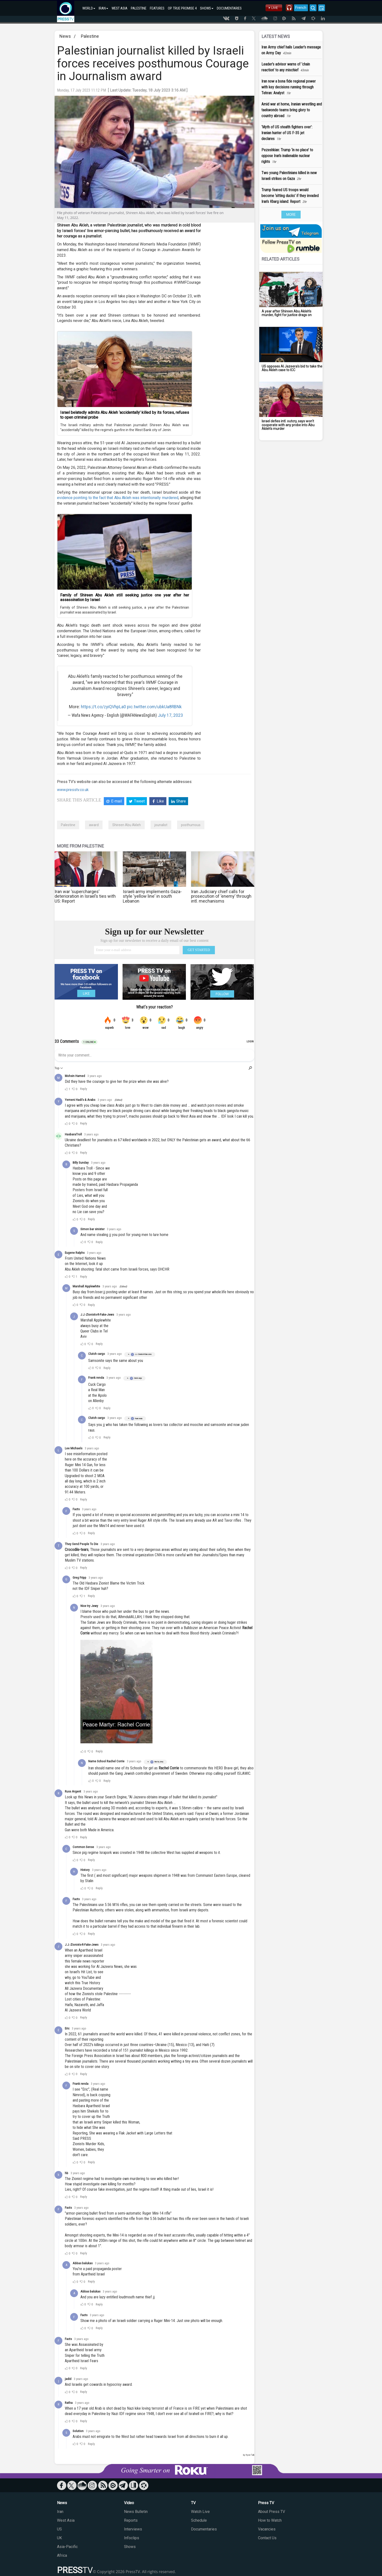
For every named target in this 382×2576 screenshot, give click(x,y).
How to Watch (270, 2520)
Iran (60, 2511)
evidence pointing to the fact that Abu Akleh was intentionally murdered (117, 497)
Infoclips (131, 2538)
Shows (130, 2546)
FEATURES (157, 8)
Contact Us (267, 2538)
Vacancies (267, 2529)
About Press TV (271, 2511)
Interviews (133, 2529)
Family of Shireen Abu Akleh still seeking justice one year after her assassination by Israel (124, 597)
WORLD (88, 8)
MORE (291, 215)
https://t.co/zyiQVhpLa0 (103, 706)
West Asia (66, 2520)
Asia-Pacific (67, 2546)
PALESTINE (138, 8)
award (94, 825)
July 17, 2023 (170, 715)
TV (193, 2503)
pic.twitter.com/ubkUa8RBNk (154, 706)
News (65, 36)
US (59, 2529)
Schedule (199, 2520)
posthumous (191, 825)
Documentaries (204, 2529)
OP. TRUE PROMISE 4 (182, 8)
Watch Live (200, 2511)
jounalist (160, 825)
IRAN (103, 8)
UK (59, 2538)
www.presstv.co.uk (73, 789)
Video (129, 2503)
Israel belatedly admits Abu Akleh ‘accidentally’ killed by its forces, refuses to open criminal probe (124, 414)
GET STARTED (199, 950)
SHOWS (206, 8)
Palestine (90, 36)
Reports (131, 2520)
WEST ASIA (119, 8)
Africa (62, 2555)
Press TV (266, 2503)
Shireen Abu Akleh (126, 825)
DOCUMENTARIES (229, 8)
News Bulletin (136, 2511)
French (298, 7)
